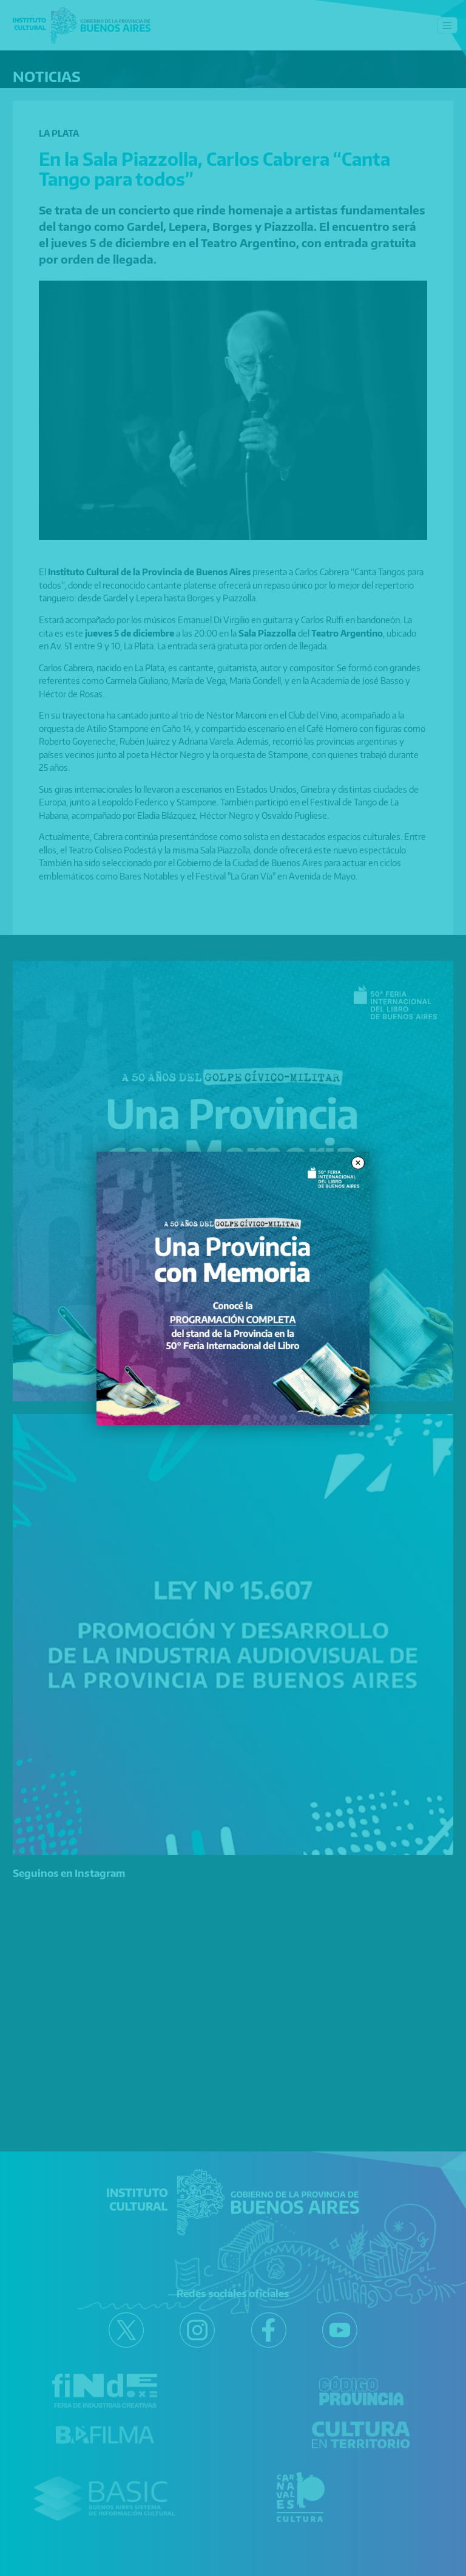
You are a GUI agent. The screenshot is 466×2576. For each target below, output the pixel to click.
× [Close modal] (358, 1162)
